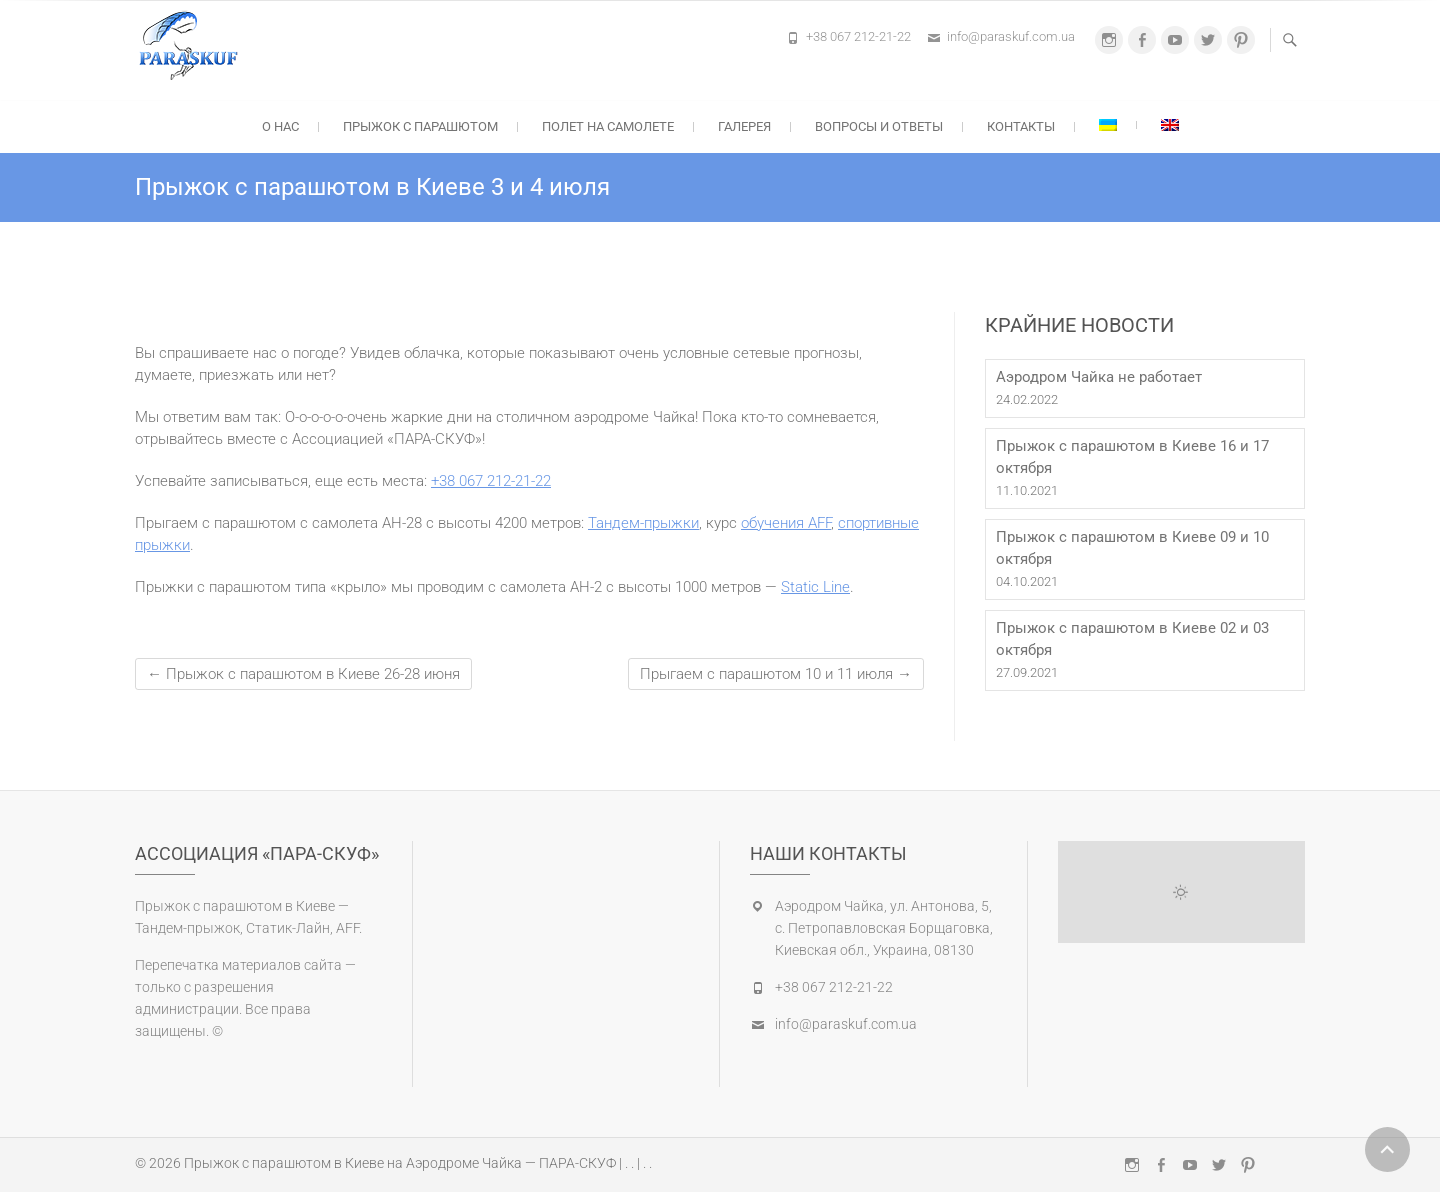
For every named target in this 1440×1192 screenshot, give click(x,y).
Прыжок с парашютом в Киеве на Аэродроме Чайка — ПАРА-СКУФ (400, 1163)
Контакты (1021, 126)
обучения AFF (786, 523)
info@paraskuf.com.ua (1011, 36)
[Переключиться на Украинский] (1108, 125)
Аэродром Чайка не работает (1099, 377)
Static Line (815, 587)
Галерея (744, 126)
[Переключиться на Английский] (1170, 125)
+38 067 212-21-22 (858, 36)
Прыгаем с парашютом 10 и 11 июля (776, 674)
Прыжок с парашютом (420, 126)
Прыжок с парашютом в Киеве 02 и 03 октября (1132, 639)
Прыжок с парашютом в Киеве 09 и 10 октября (1132, 548)
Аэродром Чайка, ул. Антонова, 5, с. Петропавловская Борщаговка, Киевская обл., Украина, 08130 (884, 928)
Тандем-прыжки (643, 523)
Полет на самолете (608, 126)
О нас (280, 126)
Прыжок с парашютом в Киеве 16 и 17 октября (1132, 457)
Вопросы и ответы (879, 126)
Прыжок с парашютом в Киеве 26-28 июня (303, 674)
